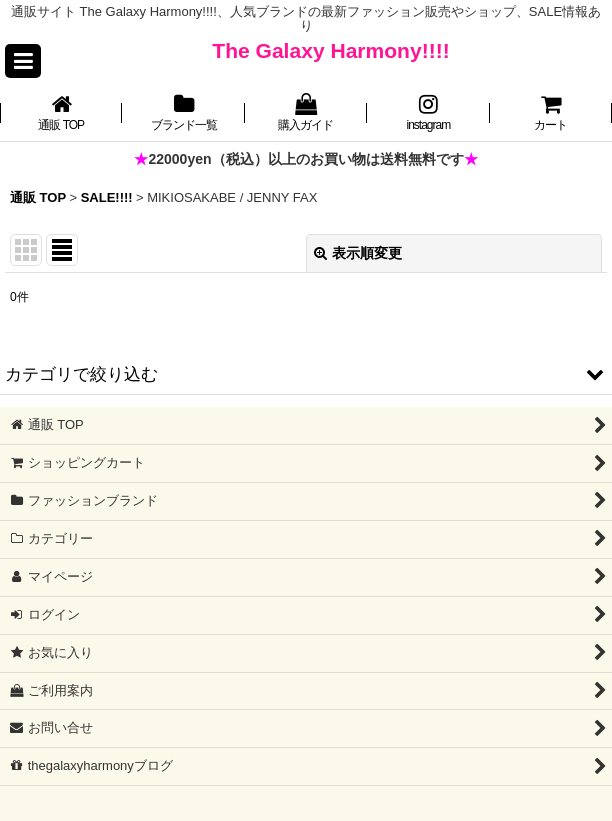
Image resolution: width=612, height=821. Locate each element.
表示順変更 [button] (358, 253)
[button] (23, 61)
